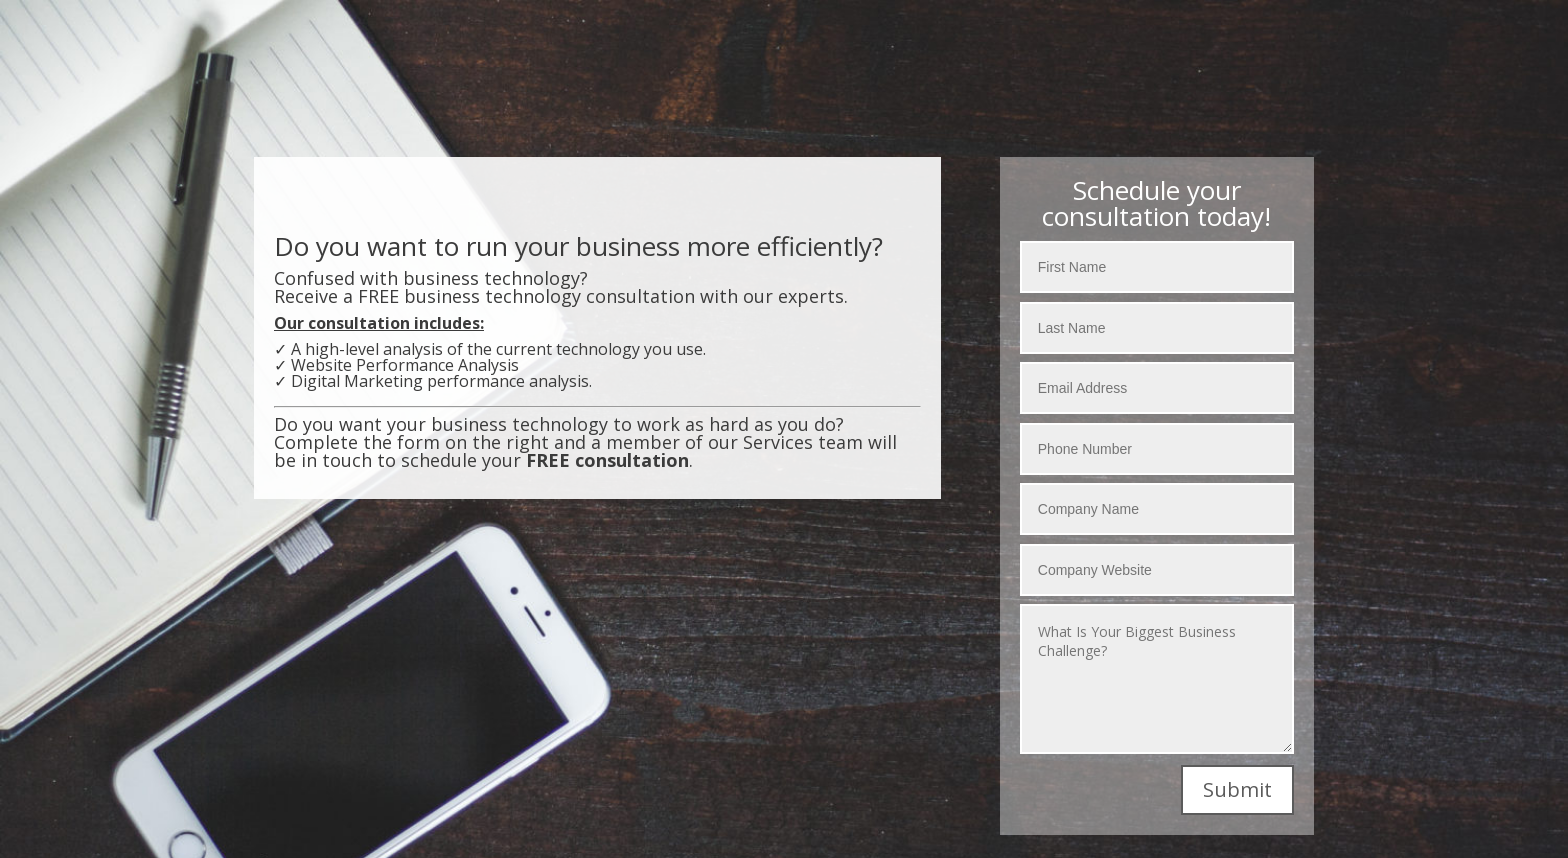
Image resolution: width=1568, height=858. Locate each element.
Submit (1237, 789)
